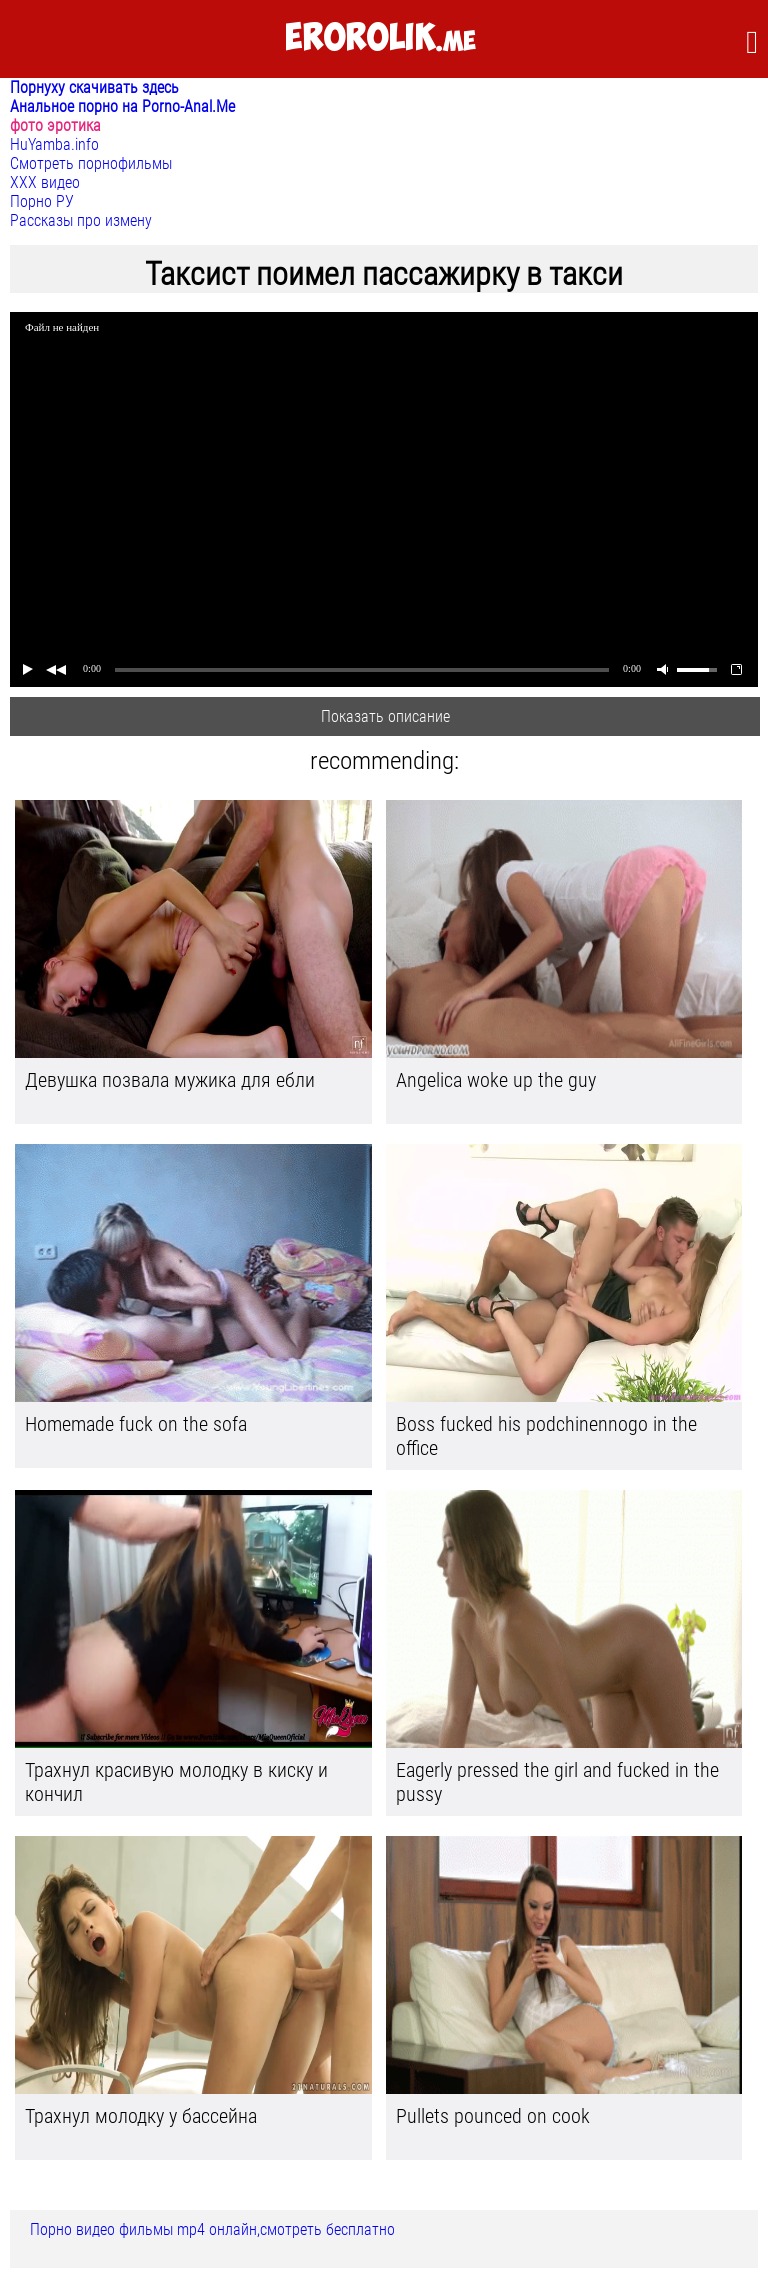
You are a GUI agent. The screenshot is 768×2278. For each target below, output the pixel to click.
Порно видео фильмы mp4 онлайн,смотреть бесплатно (212, 2229)
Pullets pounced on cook (493, 2116)
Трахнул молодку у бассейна (141, 2116)
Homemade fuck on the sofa (136, 1424)
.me (380, 38)
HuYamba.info (54, 144)
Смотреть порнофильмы (91, 163)
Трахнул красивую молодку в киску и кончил (176, 1782)
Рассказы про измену (81, 220)
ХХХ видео (45, 182)
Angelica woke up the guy (496, 1080)
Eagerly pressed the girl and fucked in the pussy (557, 1782)
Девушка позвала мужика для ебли (170, 1080)
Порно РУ (42, 201)
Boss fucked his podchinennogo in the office (546, 1436)
